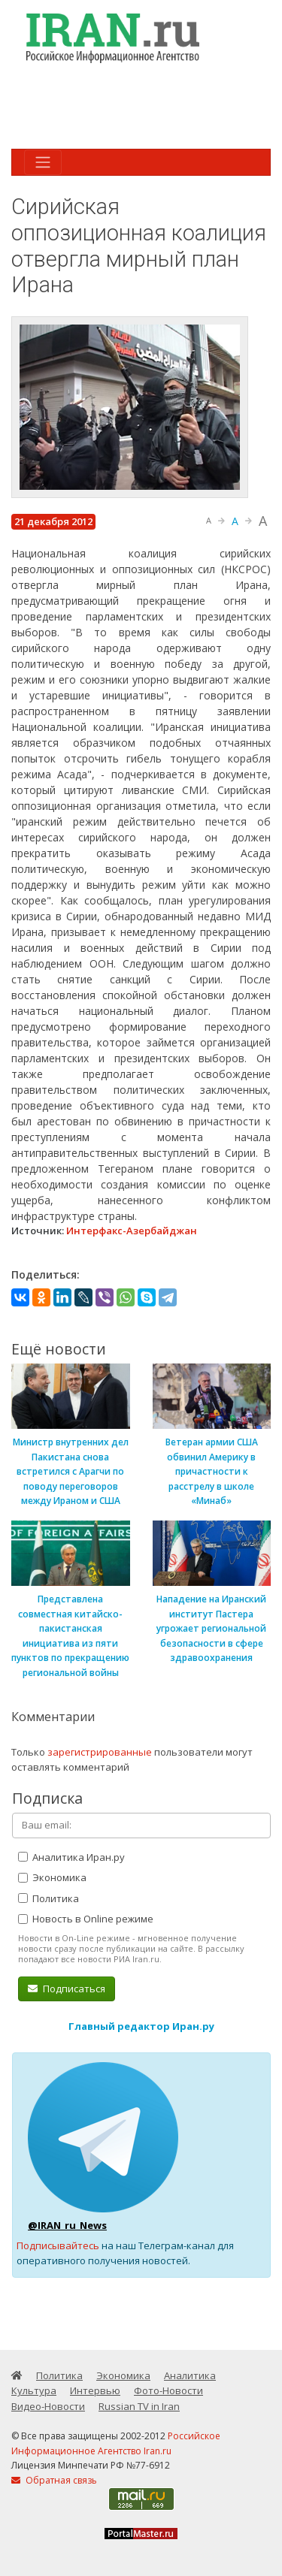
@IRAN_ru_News (67, 2225)
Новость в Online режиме (85, 1918)
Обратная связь (54, 2480)
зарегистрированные (99, 1752)
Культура (33, 2390)
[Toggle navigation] (43, 162)
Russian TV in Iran (139, 2406)
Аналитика (190, 2375)
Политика (48, 1898)
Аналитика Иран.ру (71, 1857)
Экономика (52, 1877)
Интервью (95, 2390)
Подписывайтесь (58, 2245)
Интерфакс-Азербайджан (131, 1230)
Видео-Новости (48, 2406)
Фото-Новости (168, 2390)
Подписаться (66, 1988)
